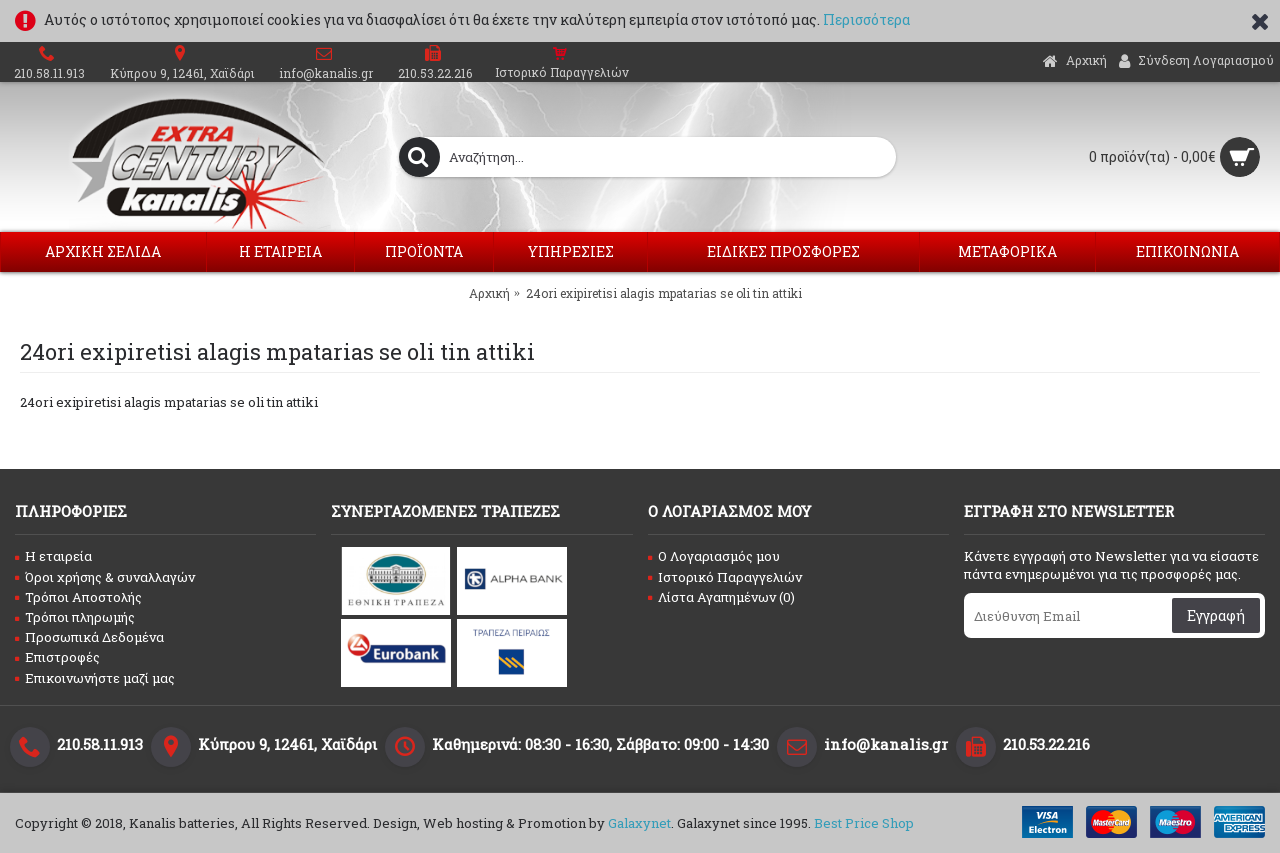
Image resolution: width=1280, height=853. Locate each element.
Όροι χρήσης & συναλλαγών (105, 577)
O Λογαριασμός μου (714, 556)
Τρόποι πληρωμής (75, 617)
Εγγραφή (1216, 615)
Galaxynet (639, 823)
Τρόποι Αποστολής (78, 597)
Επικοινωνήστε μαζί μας (95, 678)
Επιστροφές (57, 657)
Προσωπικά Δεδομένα (89, 637)
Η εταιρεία (53, 556)
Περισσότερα (866, 19)
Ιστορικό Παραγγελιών (725, 577)
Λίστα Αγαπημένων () (721, 597)
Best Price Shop (864, 823)
